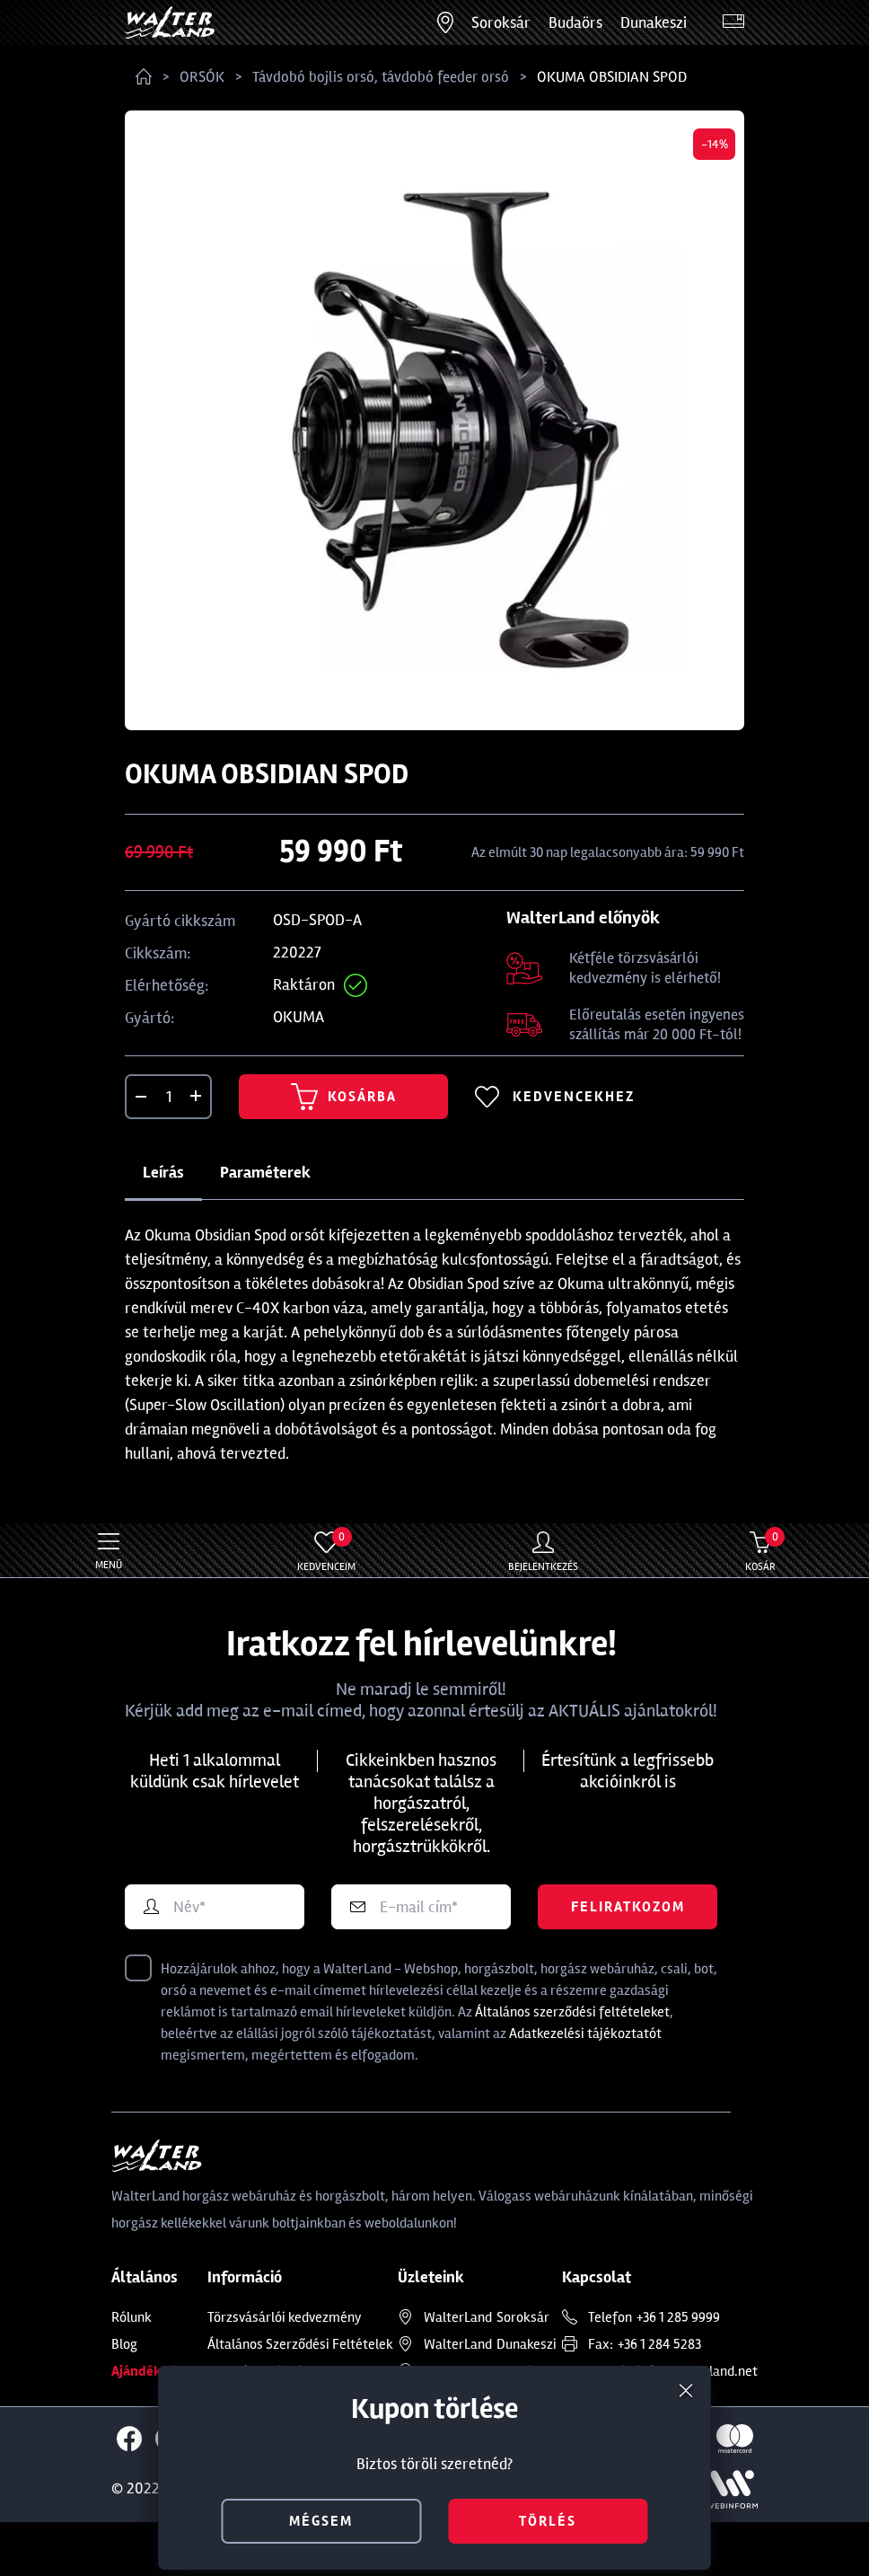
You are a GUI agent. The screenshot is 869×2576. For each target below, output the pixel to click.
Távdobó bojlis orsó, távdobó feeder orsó (380, 76)
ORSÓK (202, 76)
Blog (124, 2344)
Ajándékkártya (156, 2371)
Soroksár (501, 22)
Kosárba (344, 1096)
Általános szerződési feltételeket (572, 2012)
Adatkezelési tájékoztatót (585, 2033)
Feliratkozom (628, 1907)
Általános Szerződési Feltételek (300, 2344)
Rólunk (131, 2317)
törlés (547, 2521)
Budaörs (575, 22)
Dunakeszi (653, 22)
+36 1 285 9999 (678, 2317)
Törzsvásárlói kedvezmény (284, 2317)
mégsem (321, 2521)
